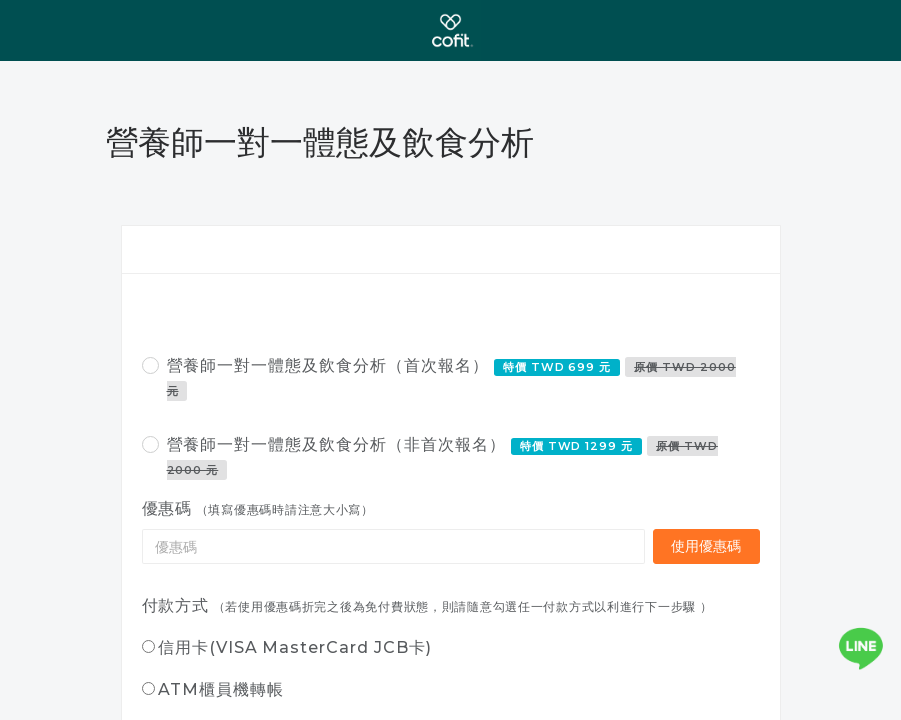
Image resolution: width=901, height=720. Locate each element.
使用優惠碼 (706, 546)
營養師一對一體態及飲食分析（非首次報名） (442, 457)
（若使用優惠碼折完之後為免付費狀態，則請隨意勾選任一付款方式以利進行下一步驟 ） (463, 606)
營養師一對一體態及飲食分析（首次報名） (451, 378)
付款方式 (176, 605)
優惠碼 (167, 508)
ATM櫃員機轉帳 (221, 689)
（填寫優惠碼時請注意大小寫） (285, 509)
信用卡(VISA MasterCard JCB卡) (295, 647)
